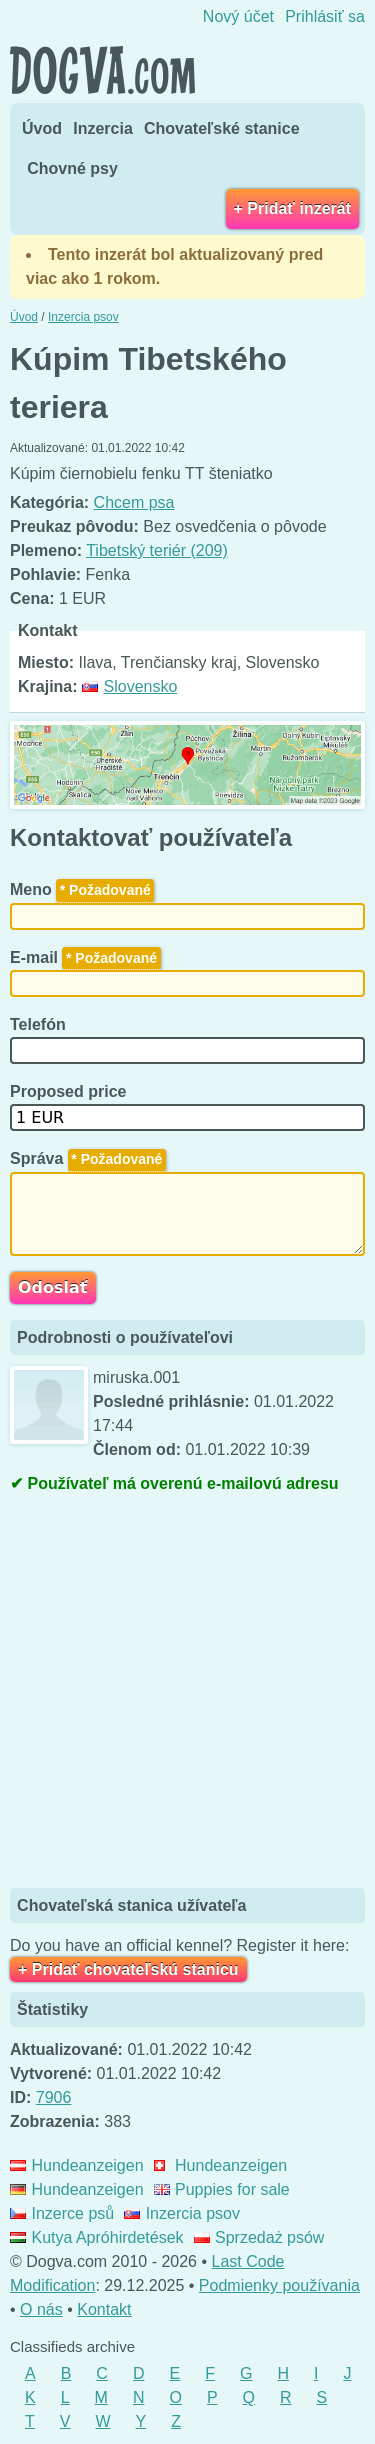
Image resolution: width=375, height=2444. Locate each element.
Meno (82, 889)
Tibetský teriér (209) (157, 550)
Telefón (40, 1024)
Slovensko (129, 686)
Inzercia (103, 128)
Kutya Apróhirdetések (97, 2237)
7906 (54, 2097)
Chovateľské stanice (222, 128)
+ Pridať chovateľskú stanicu (128, 1969)
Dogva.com (102, 70)
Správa (88, 1158)
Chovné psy (72, 168)
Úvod (42, 128)
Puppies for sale (222, 2189)
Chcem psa (134, 502)
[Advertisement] (187, 1693)
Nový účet (238, 16)
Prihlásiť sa (325, 16)
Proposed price (70, 1091)
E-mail (85, 957)
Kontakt (104, 2309)
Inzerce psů (62, 2213)
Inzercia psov (182, 2213)
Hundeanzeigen (77, 2165)
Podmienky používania (279, 2285)
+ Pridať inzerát (292, 208)
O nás (41, 2309)
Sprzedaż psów (259, 2237)
